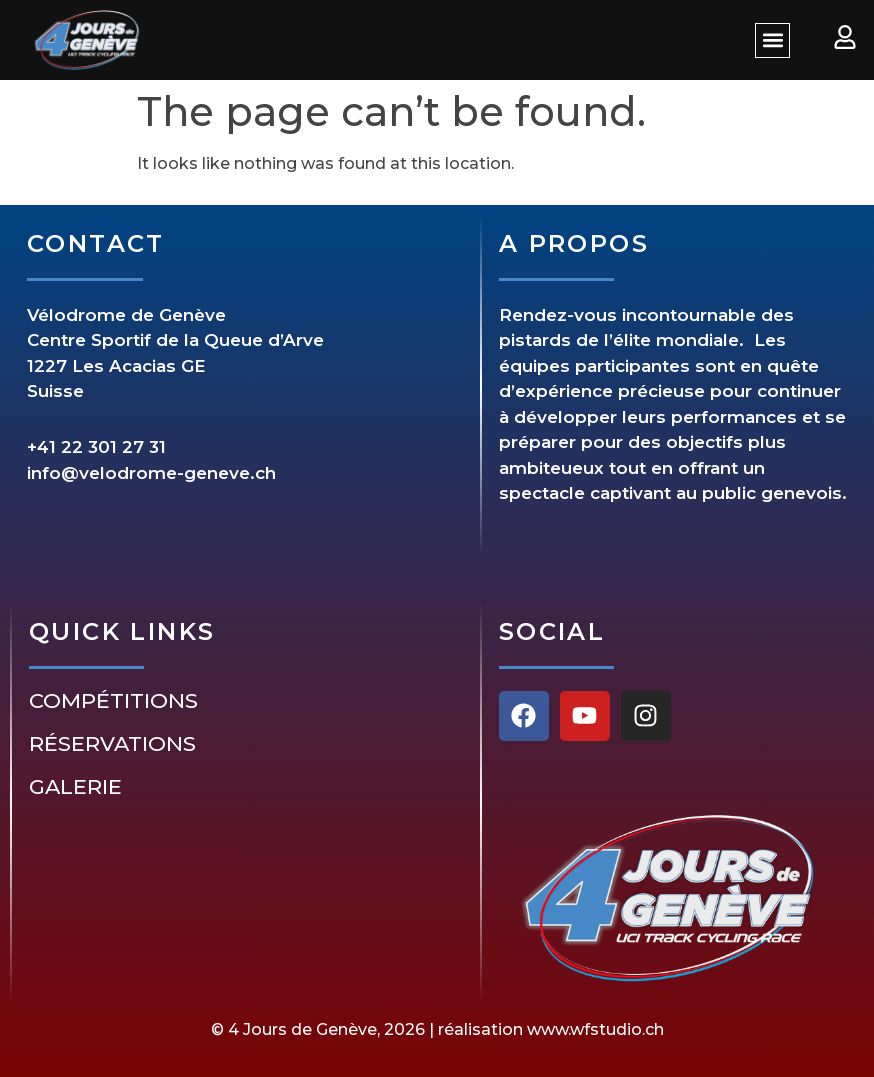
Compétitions (113, 701)
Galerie (75, 787)
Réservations (112, 744)
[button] (772, 40)
